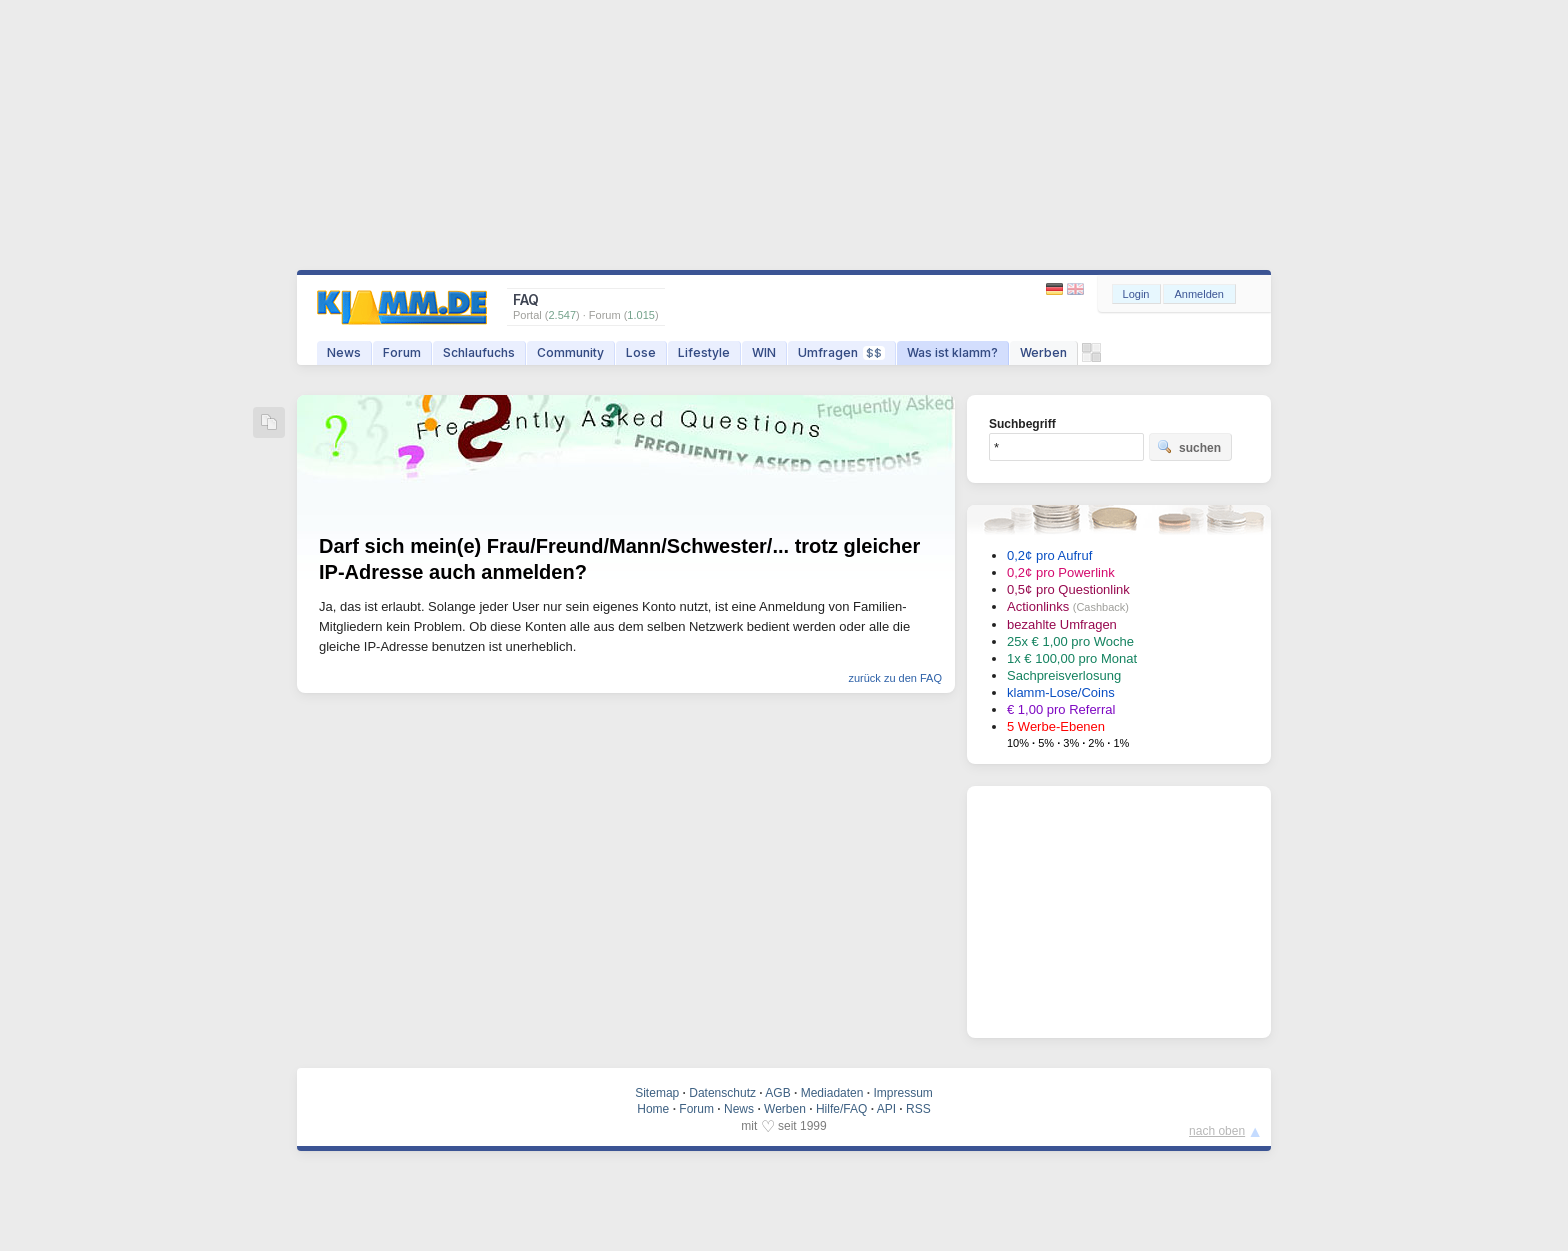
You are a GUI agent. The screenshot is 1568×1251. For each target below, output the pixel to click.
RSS (918, 1109)
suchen (1189, 447)
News (344, 352)
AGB (777, 1093)
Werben (1043, 352)
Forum (402, 352)
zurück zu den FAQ (895, 678)
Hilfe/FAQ (841, 1109)
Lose (641, 352)
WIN (764, 352)
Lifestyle (704, 352)
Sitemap (657, 1093)
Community (570, 352)
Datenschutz (722, 1093)
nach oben (1217, 1131)
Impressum (902, 1093)
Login (1136, 294)
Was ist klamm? (952, 352)
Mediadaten (832, 1093)
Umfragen (841, 352)
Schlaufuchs (479, 352)
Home (653, 1109)
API (886, 1109)
